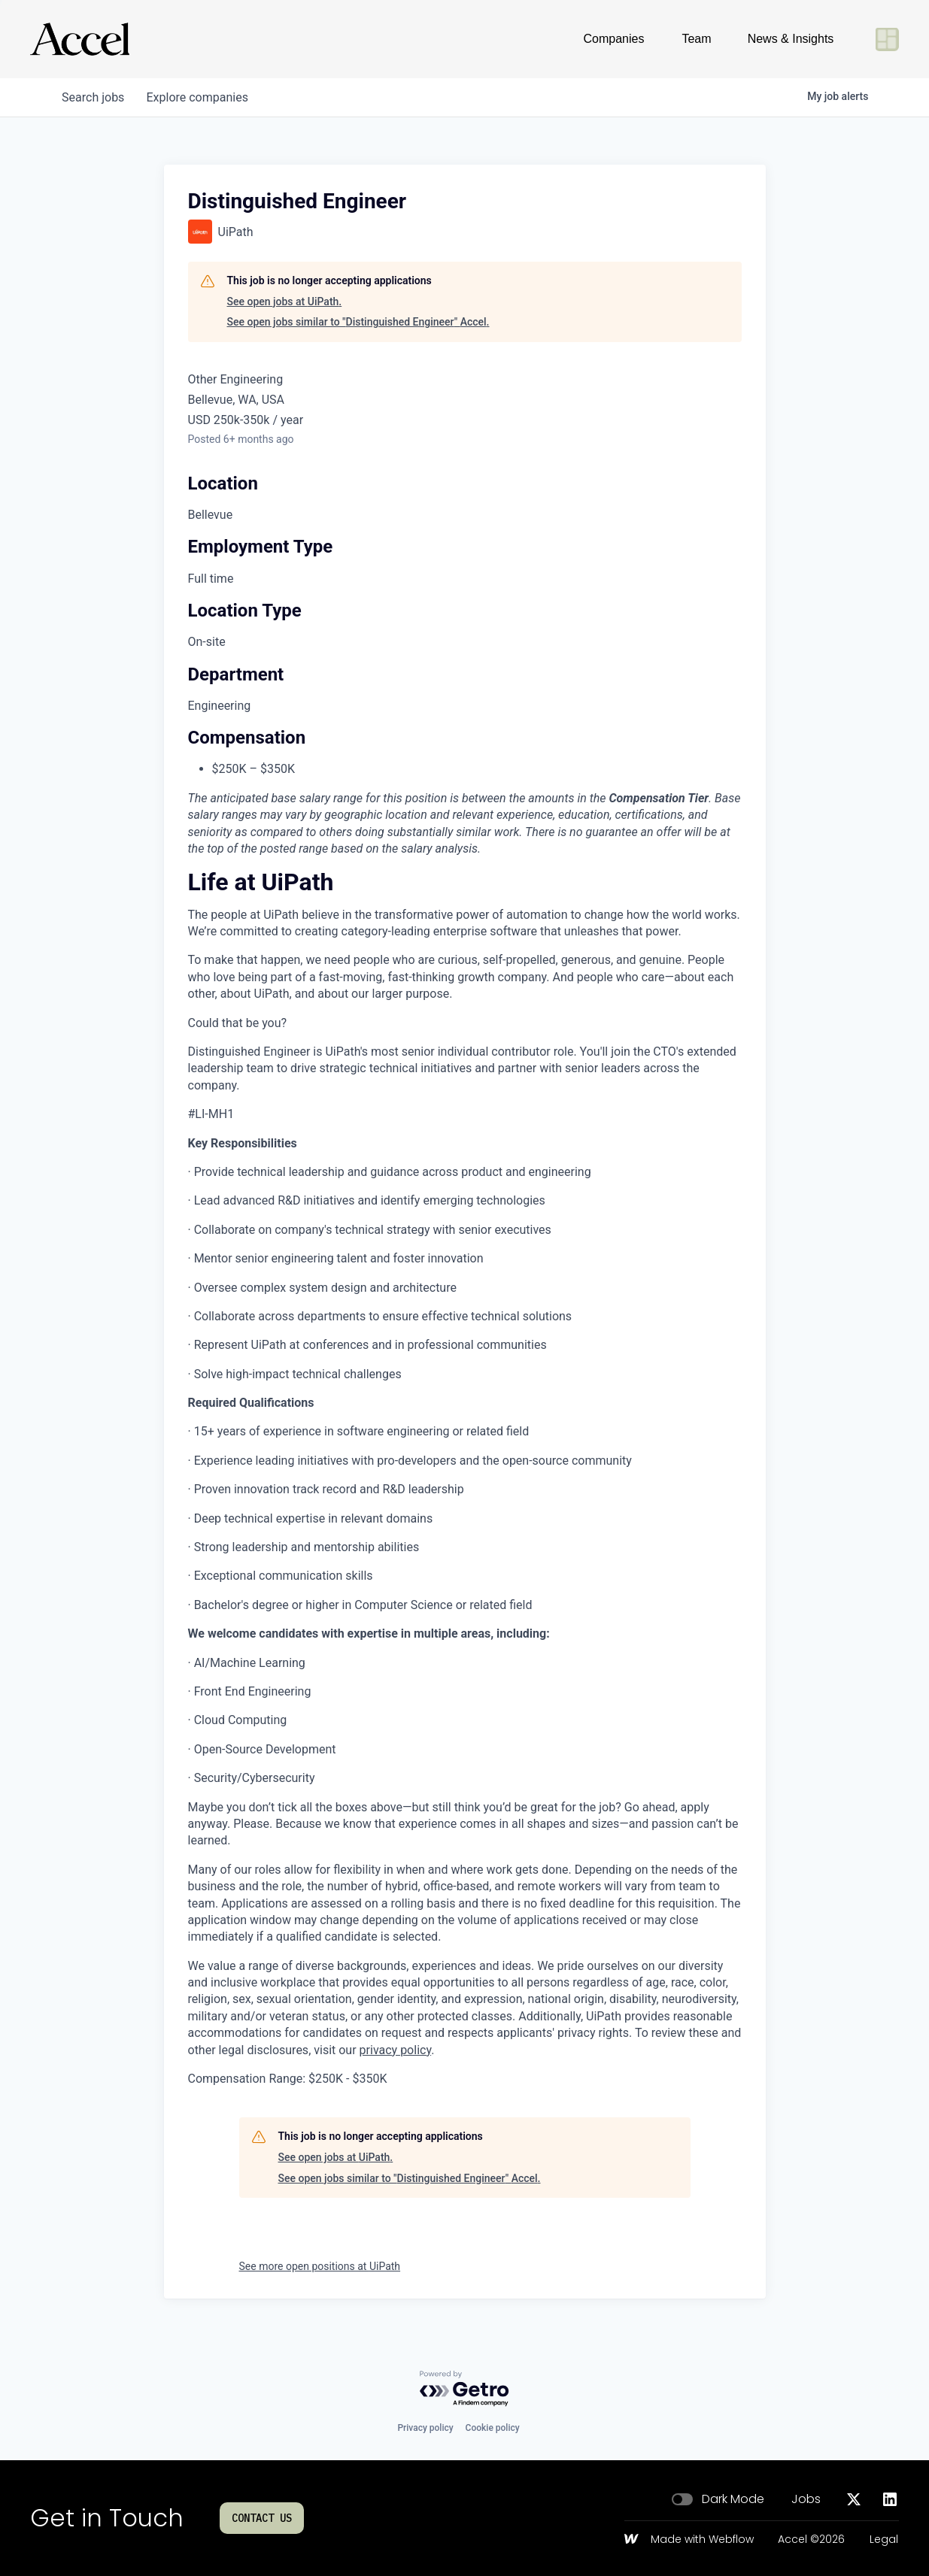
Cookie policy (493, 2428)
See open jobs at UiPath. (284, 301)
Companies (614, 38)
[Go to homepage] (79, 39)
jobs (94, 97)
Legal (884, 2540)
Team (696, 38)
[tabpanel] (465, 1481)
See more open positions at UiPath (320, 2266)
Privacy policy (425, 2428)
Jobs (806, 2499)
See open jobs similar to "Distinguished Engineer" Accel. (358, 322)
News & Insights (791, 38)
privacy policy (396, 2050)
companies (200, 97)
